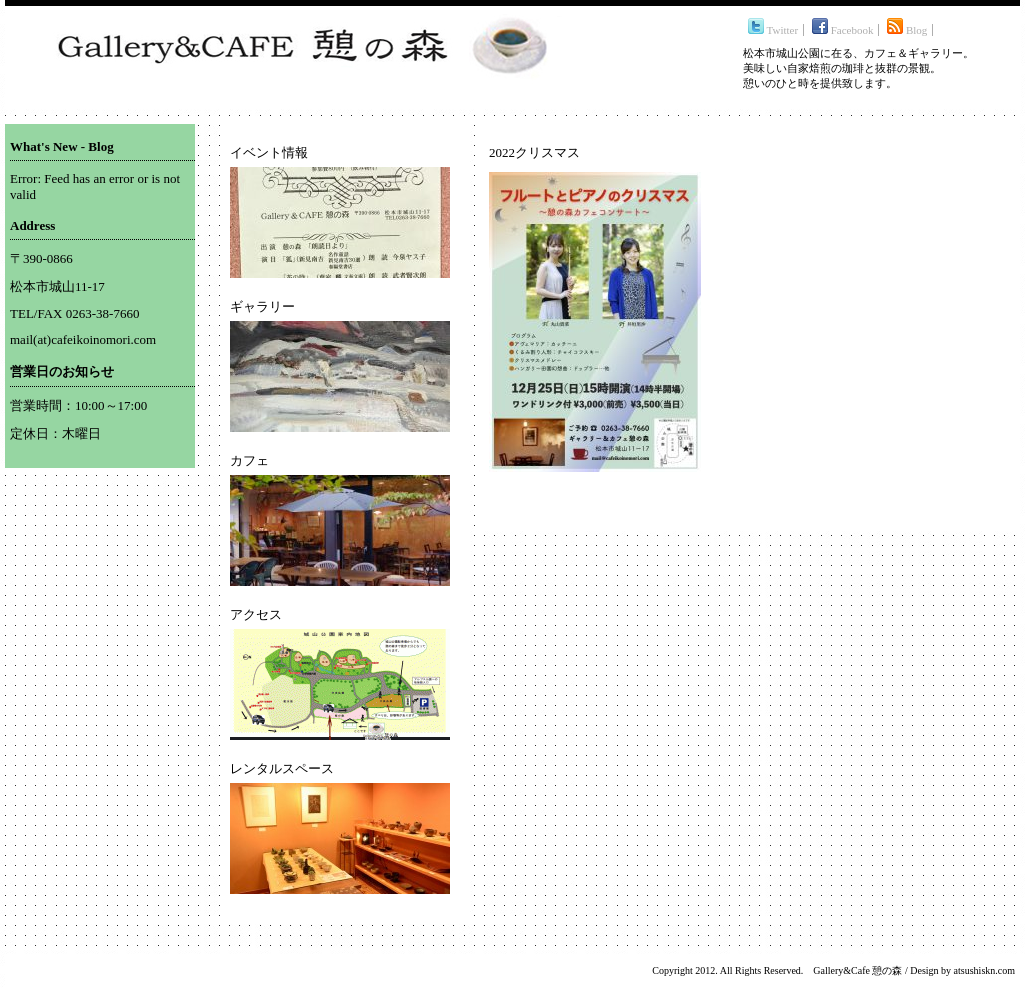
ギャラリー (262, 306)
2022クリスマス (534, 152)
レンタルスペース (282, 768)
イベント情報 (269, 152)
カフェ (249, 460)
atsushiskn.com (984, 970)
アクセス (256, 614)
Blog (907, 30)
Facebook (843, 30)
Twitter (773, 30)
